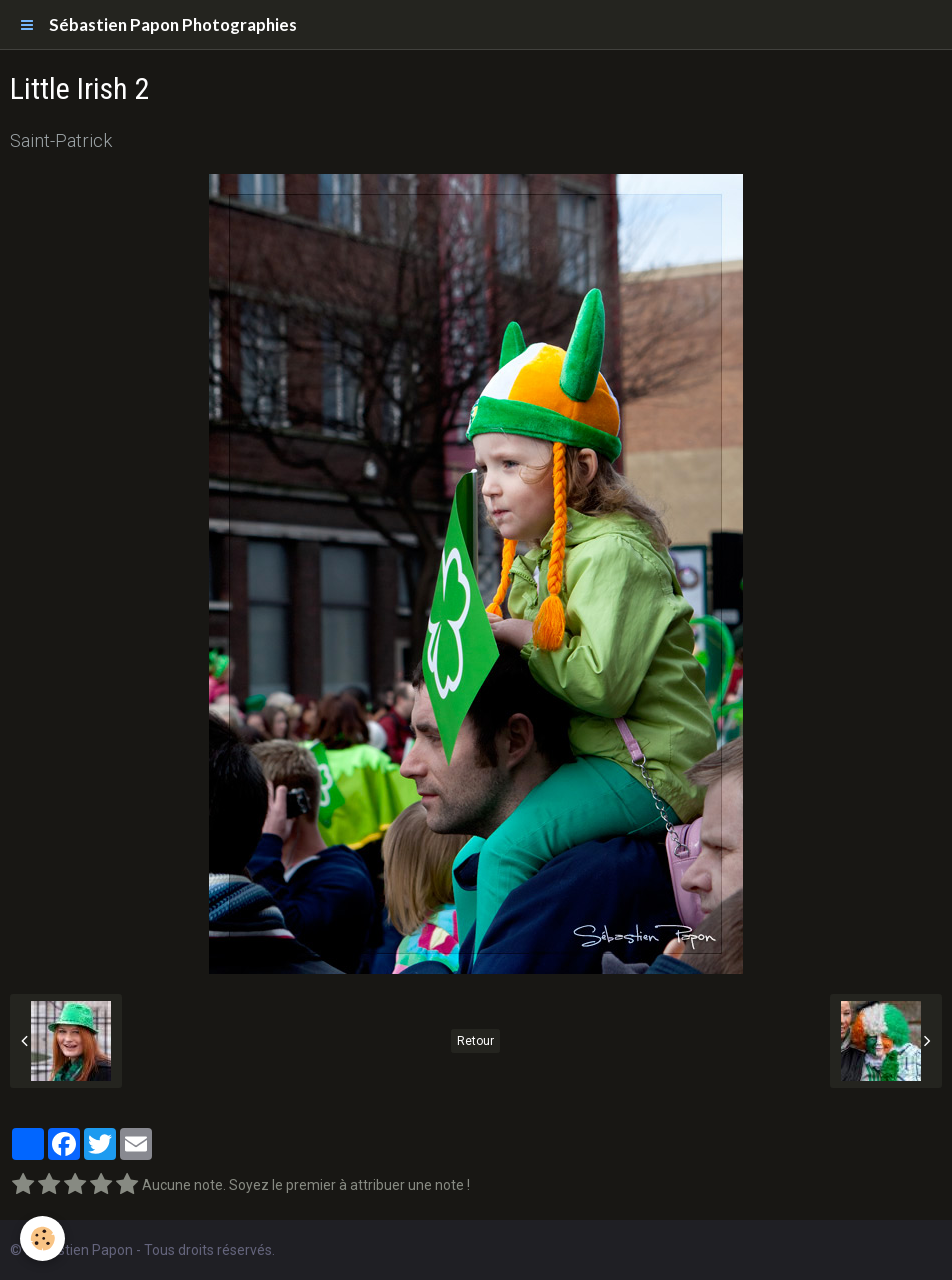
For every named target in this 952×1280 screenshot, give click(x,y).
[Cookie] (42, 1238)
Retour (475, 1041)
